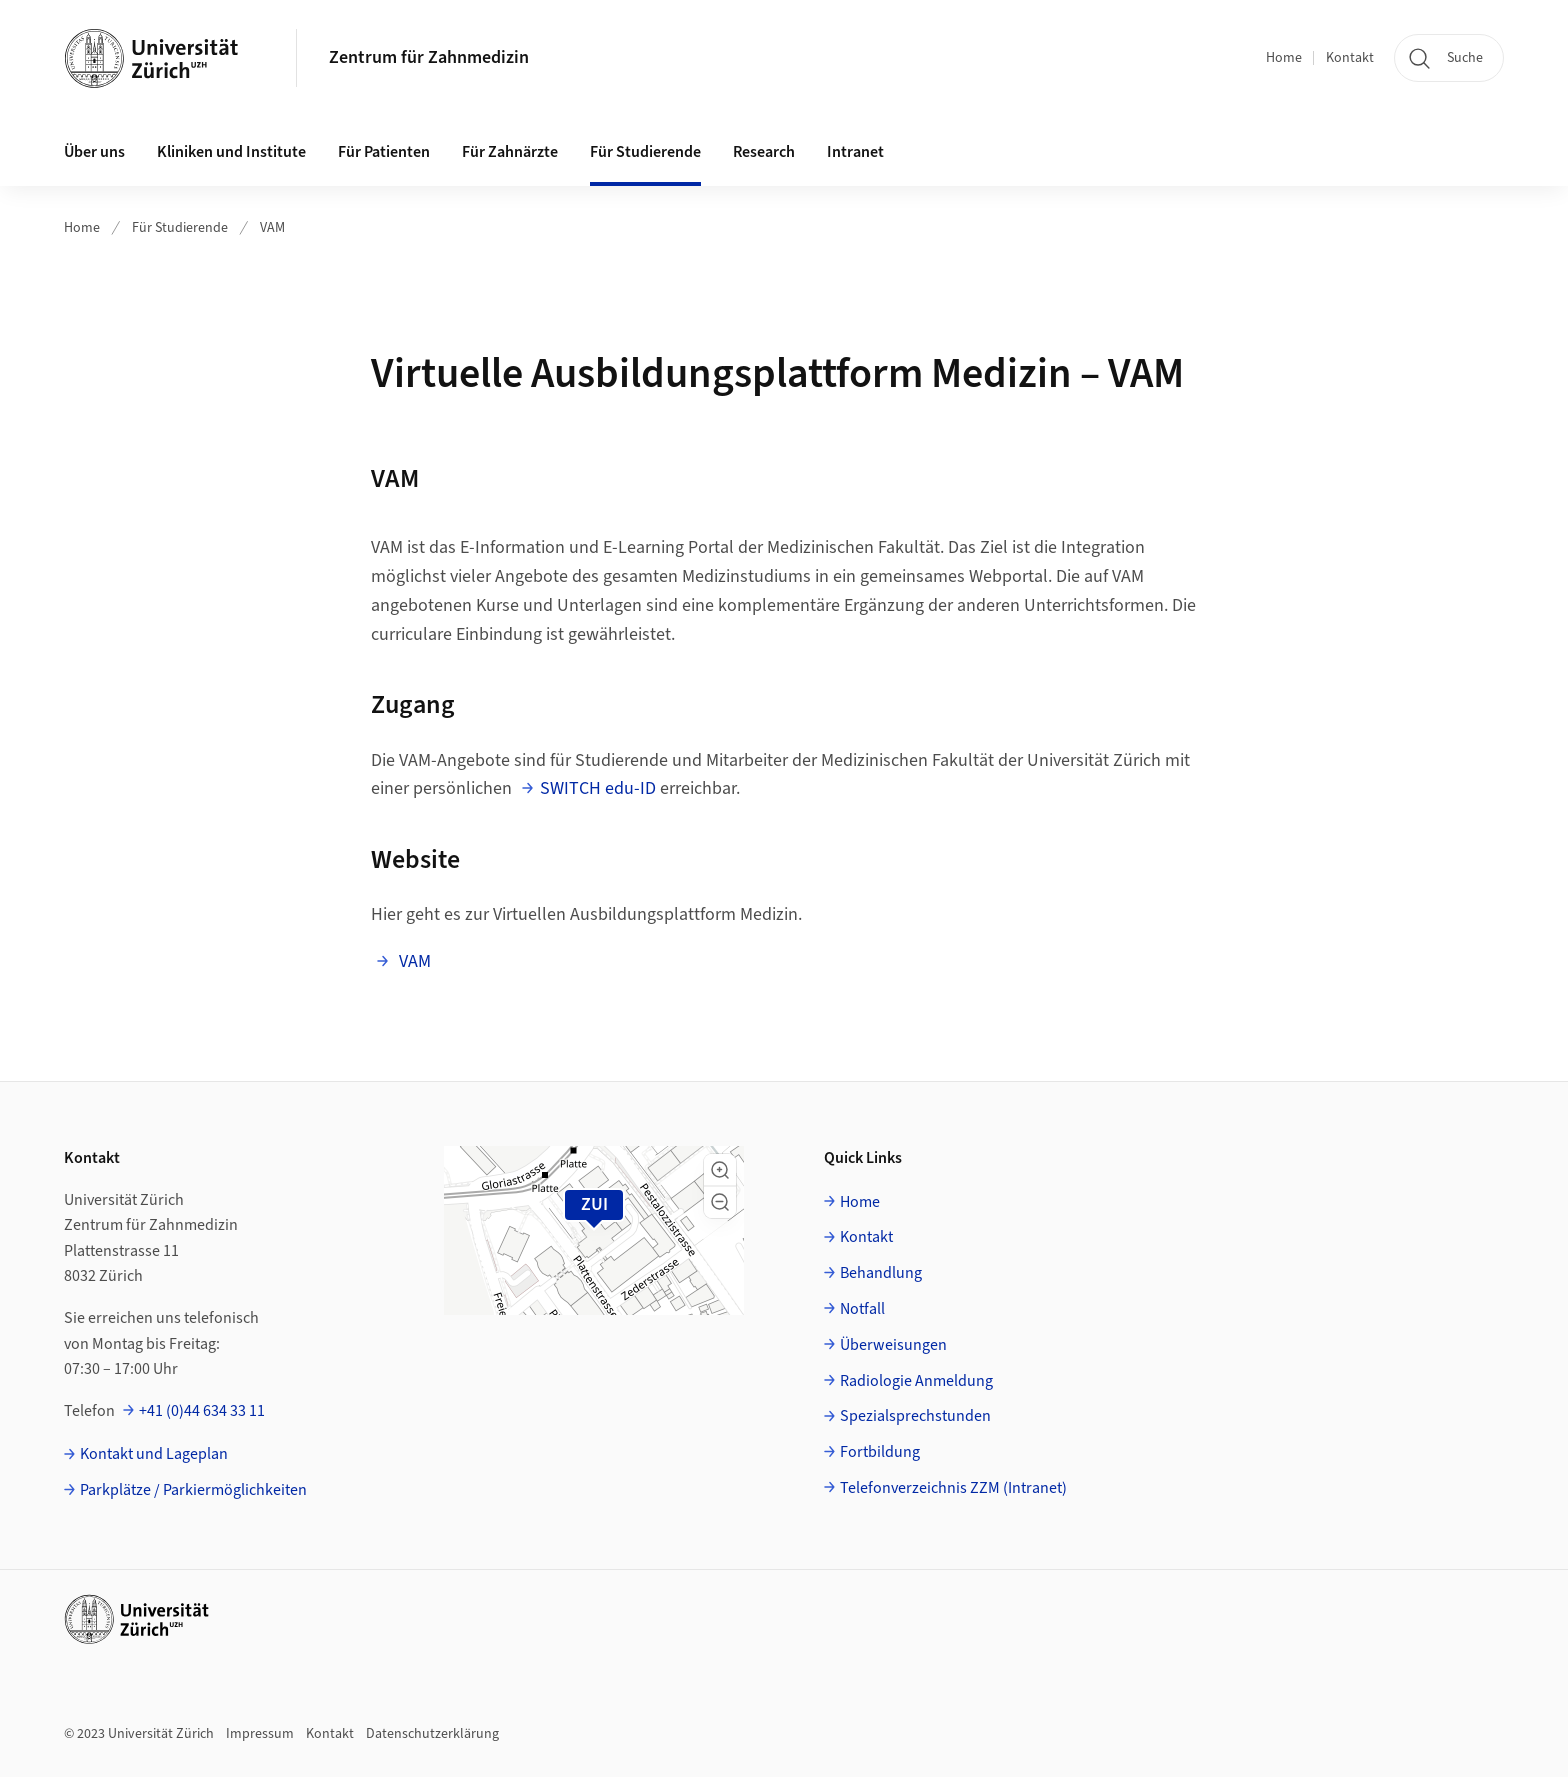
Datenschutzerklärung (432, 1734)
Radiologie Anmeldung (916, 1381)
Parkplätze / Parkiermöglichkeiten (193, 1490)
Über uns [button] (94, 152)
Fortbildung (880, 1452)
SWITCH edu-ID (598, 788)
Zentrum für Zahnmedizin (429, 57)
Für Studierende (180, 228)
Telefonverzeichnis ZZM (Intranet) (953, 1488)
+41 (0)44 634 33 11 (202, 1411)
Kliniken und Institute (231, 152)
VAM (272, 228)
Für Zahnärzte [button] (510, 152)
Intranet (855, 152)
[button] (720, 1170)
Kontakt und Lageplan (154, 1454)
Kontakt (1350, 58)
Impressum (260, 1734)
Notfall (862, 1309)
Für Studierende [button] (645, 152)
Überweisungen (893, 1345)
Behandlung (881, 1273)
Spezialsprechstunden (915, 1416)
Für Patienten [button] (384, 152)
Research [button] (764, 152)
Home (1284, 58)
